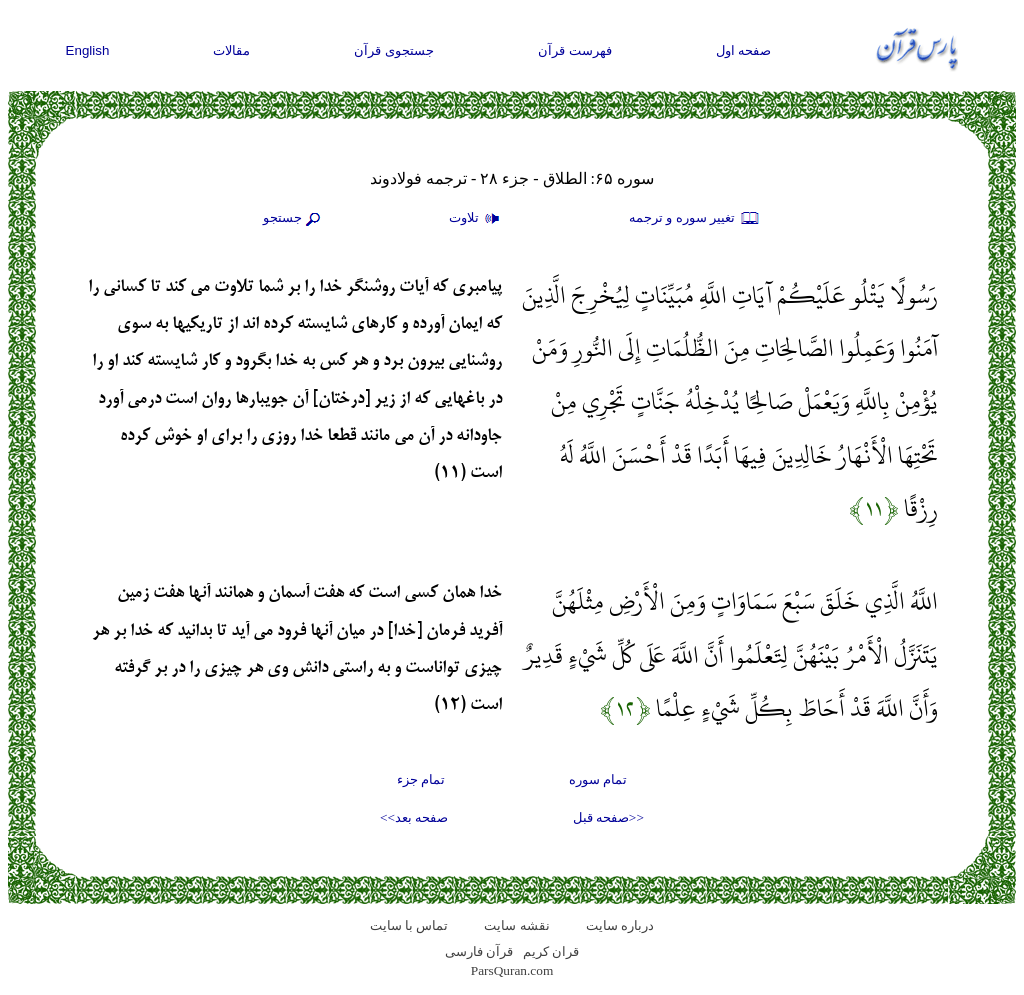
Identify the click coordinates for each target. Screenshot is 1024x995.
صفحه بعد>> (414, 817)
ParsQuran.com (512, 970)
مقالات (231, 50)
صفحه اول (744, 50)
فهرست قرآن (575, 50)
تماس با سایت (409, 925)
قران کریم (551, 951)
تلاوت (477, 219)
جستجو (294, 219)
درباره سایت (620, 925)
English (88, 50)
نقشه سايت (516, 925)
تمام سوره (598, 779)
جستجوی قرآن (394, 50)
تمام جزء (421, 779)
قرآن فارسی (479, 951)
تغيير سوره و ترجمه (695, 219)
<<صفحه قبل (608, 817)
